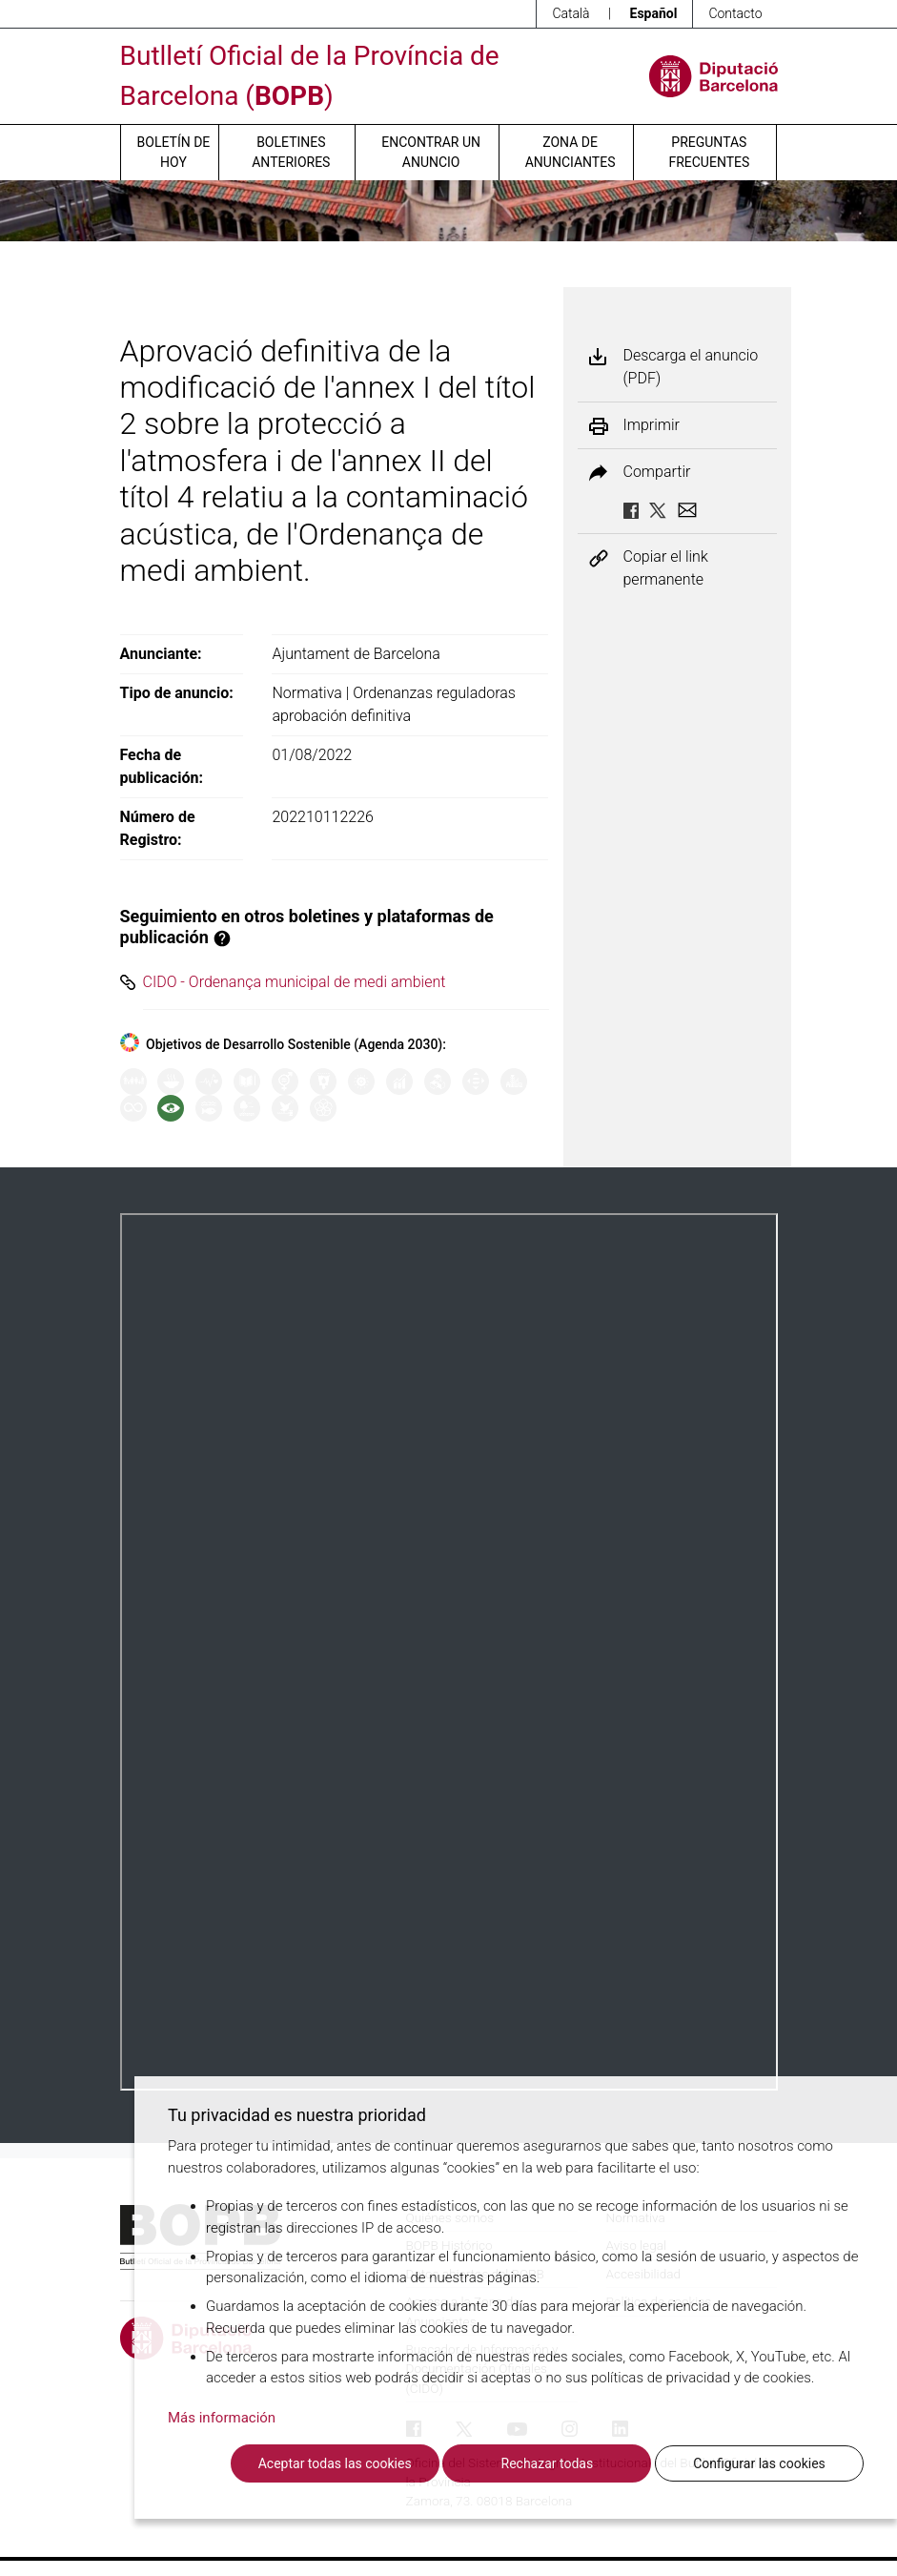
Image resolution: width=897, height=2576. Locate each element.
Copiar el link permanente (665, 567)
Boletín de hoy (174, 152)
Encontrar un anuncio (430, 152)
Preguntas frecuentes (708, 152)
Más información (221, 2417)
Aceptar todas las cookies (335, 2463)
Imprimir (651, 425)
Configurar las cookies (759, 2463)
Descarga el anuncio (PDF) (691, 366)
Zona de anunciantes (570, 152)
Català (570, 13)
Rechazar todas (547, 2463)
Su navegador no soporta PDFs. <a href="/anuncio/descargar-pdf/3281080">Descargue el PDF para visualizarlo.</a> (449, 1652)
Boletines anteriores (291, 152)
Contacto (735, 13)
